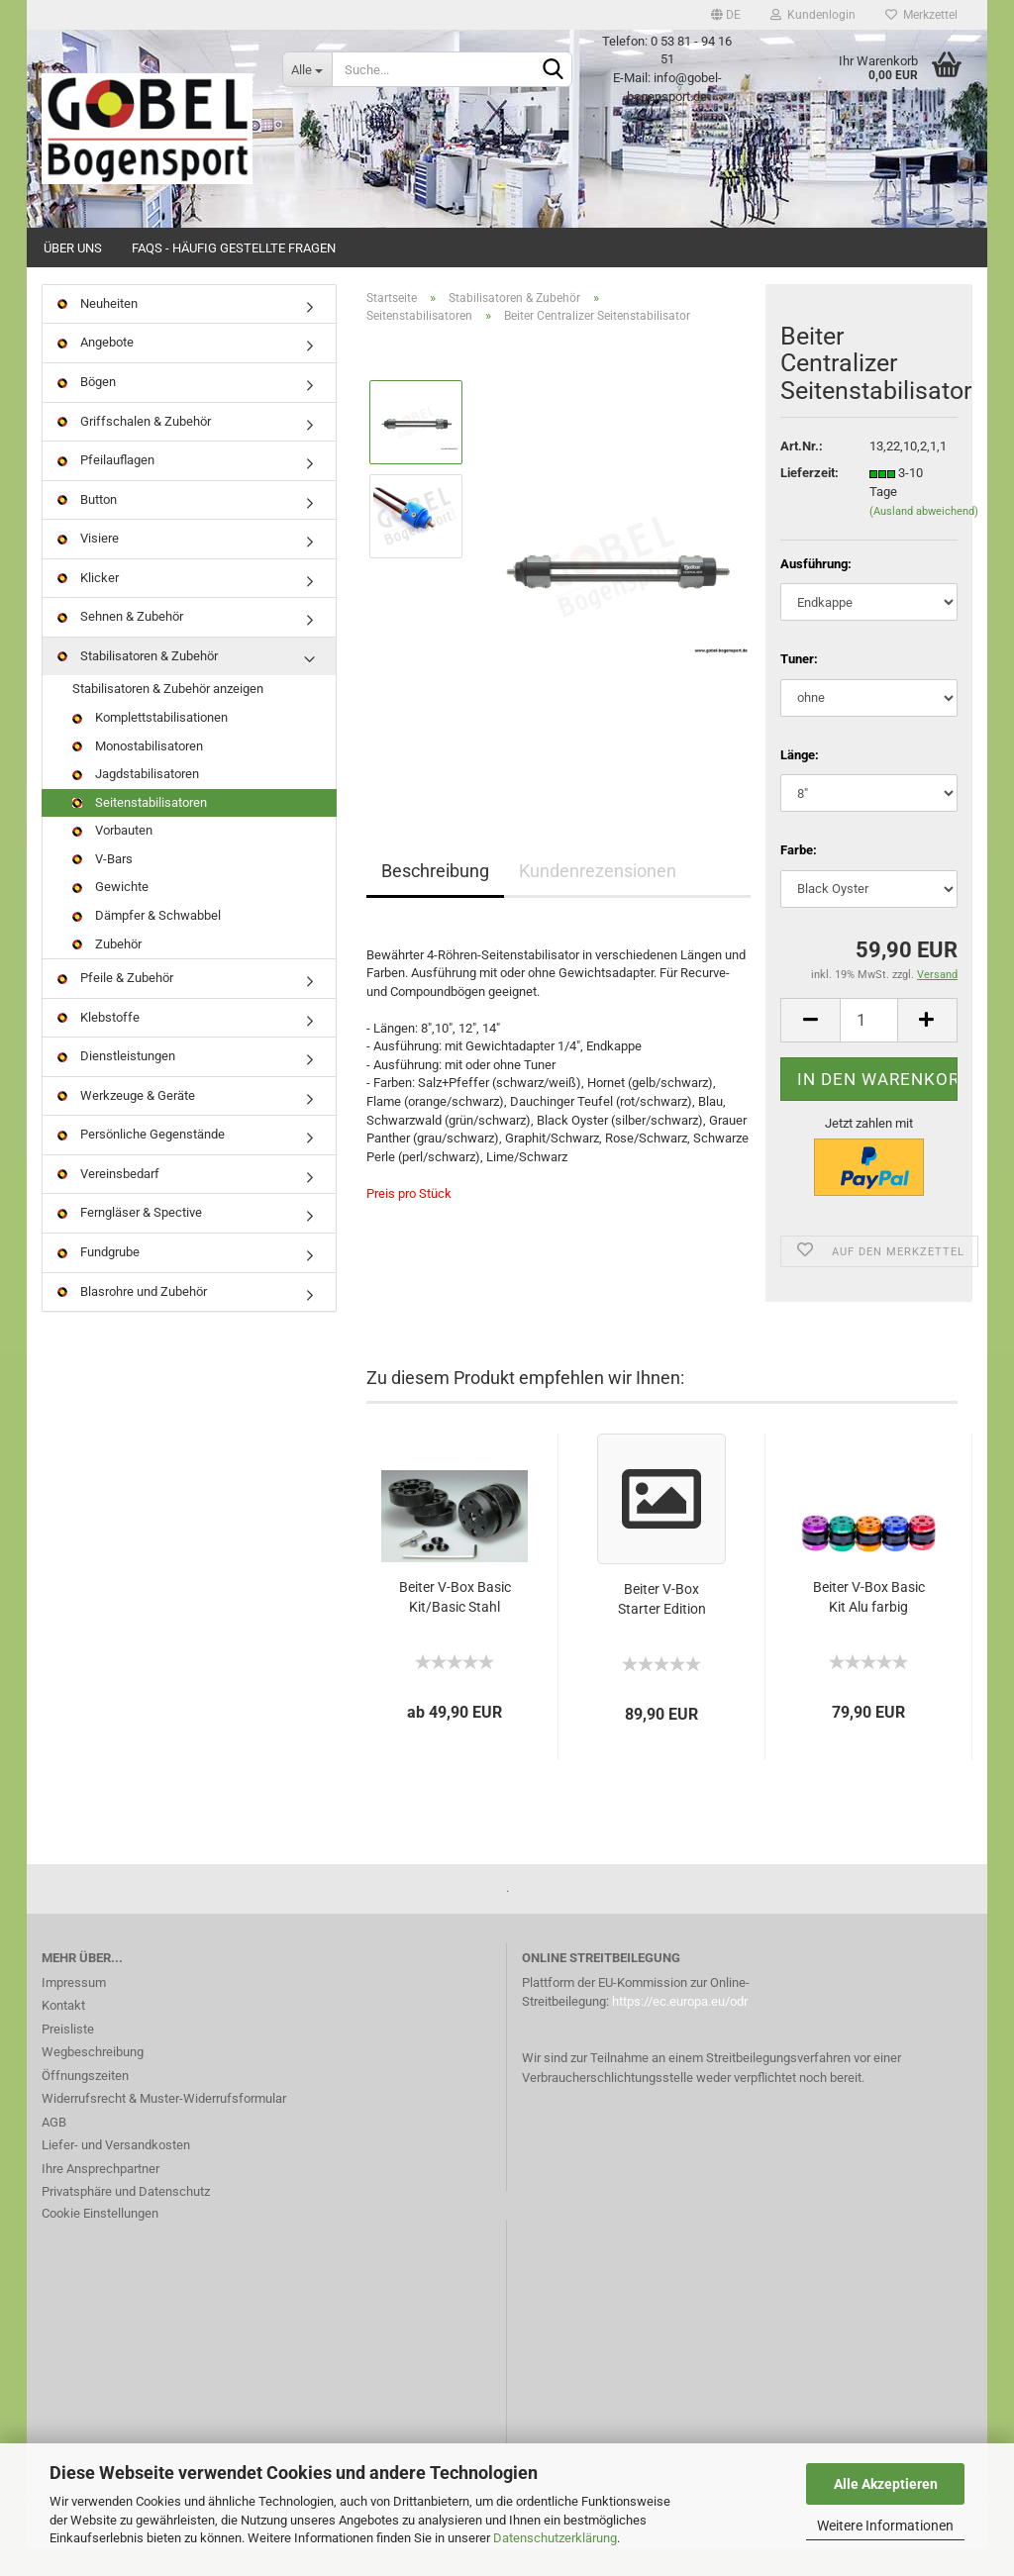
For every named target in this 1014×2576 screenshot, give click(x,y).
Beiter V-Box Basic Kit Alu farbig (869, 1624)
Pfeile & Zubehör (115, 1005)
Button (87, 527)
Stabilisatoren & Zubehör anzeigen (167, 717)
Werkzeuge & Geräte (126, 1123)
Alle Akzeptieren (886, 2484)
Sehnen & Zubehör (120, 645)
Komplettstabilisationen (150, 745)
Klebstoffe (98, 1045)
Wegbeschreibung (93, 2080)
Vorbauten (112, 857)
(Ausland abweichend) (923, 539)
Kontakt (63, 2034)
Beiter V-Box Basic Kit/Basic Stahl (455, 1624)
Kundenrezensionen (597, 898)
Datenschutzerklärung (555, 2537)
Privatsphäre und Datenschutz (126, 2220)
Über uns (73, 248)
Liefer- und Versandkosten (116, 2173)
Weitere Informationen (885, 2525)
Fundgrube (98, 1279)
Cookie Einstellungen (100, 2240)
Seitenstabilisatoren (139, 830)
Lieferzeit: (809, 501)
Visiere (88, 565)
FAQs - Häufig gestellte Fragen (234, 248)
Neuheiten (97, 331)
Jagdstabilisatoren (135, 801)
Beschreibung (435, 898)
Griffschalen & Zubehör (134, 449)
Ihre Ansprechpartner (100, 2196)
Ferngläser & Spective (129, 1241)
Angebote (95, 370)
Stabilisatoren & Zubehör (137, 683)
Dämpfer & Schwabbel (146, 943)
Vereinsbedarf (108, 1201)
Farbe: (798, 877)
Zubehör (107, 971)
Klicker (88, 605)
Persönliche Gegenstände (141, 1162)
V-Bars (102, 886)
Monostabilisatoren (137, 773)
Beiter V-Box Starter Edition (662, 1626)
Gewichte (110, 915)
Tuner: (799, 686)
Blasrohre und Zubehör (132, 1319)
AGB (54, 2149)
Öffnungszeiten (85, 2103)
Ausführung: (816, 591)
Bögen (86, 409)
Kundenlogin (813, 15)
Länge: (799, 782)
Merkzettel (921, 15)
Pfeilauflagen (105, 487)
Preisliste (68, 2056)
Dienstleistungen (116, 1083)
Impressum (74, 2010)
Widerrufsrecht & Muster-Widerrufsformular (164, 2127)
